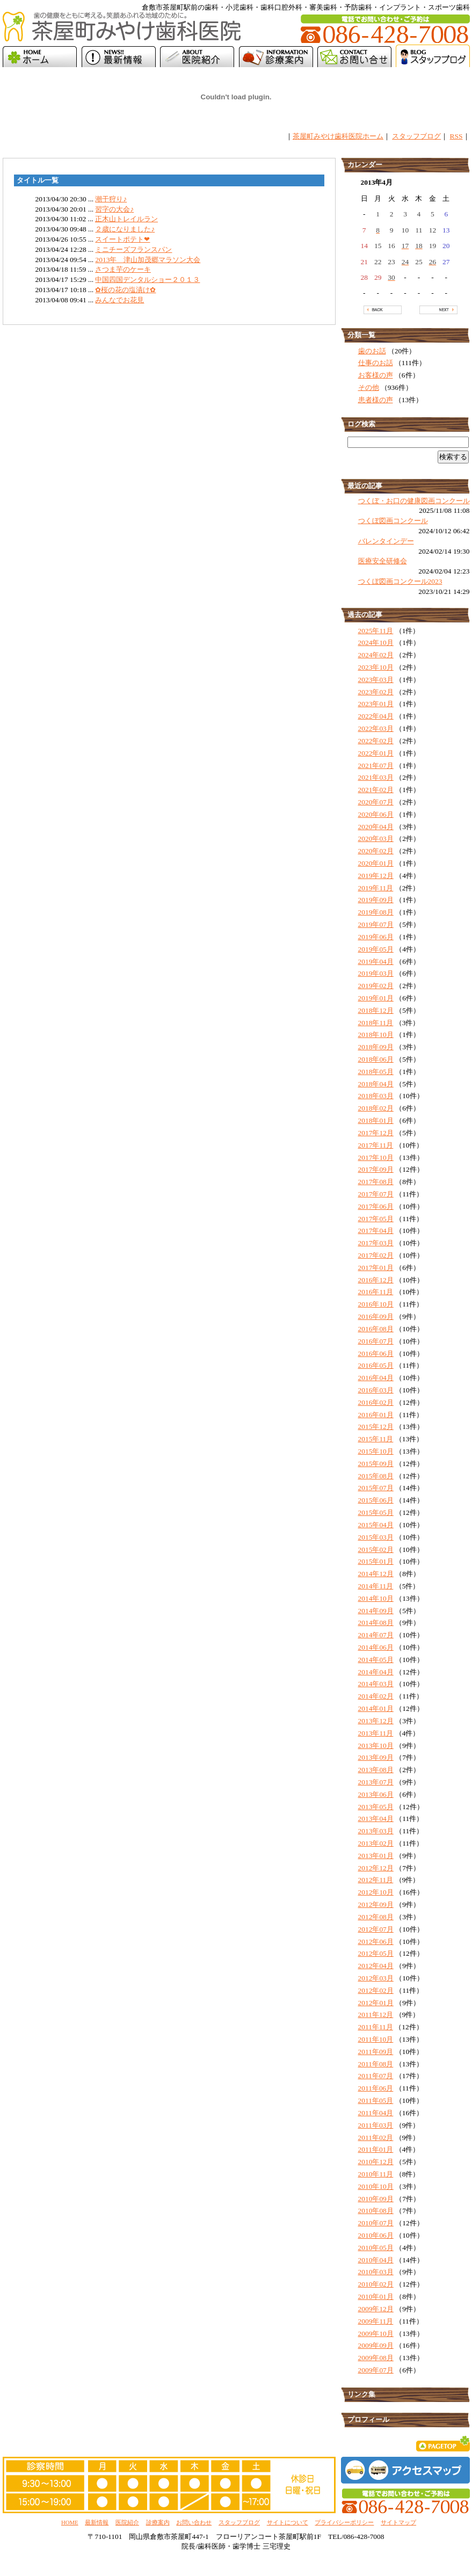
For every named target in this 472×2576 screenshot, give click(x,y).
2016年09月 (376, 1316)
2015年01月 (376, 1561)
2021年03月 (376, 777)
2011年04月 (376, 2113)
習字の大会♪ (114, 209)
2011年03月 (376, 2125)
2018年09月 (376, 1047)
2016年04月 (376, 1378)
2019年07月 (376, 924)
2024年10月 (376, 642)
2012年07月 (376, 1929)
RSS (456, 136)
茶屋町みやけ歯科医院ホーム (338, 136)
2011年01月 (376, 2149)
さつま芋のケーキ (123, 269)
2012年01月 (376, 2003)
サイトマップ (398, 2522)
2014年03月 (376, 1684)
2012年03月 (376, 1978)
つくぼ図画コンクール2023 (400, 581)
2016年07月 (376, 1341)
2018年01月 (376, 1120)
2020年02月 (376, 851)
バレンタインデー (386, 541)
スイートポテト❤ (122, 239)
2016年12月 (376, 1280)
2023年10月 (376, 667)
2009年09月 (376, 2345)
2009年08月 (376, 2358)
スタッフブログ (416, 136)
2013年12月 (376, 1721)
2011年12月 (376, 2015)
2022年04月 (376, 716)
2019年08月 (376, 912)
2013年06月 (376, 1794)
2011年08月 (376, 2064)
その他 (368, 387)
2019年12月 (376, 876)
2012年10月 (376, 1892)
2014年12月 (376, 1574)
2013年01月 (376, 1856)
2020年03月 (376, 839)
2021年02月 (376, 790)
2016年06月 (376, 1353)
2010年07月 (376, 2223)
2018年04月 (376, 1084)
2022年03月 (376, 728)
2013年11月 (376, 1733)
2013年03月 (376, 1831)
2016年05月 (376, 1365)
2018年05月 (376, 1072)
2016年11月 (376, 1292)
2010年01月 (376, 2296)
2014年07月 (376, 1635)
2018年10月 (376, 1035)
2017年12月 (376, 1133)
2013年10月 (376, 1745)
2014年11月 (376, 1586)
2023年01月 (376, 704)
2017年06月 (376, 1206)
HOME (69, 2522)
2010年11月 (376, 2174)
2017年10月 (376, 1157)
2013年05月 (376, 1807)
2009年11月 (376, 2321)
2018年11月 (376, 1023)
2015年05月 (376, 1512)
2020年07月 (376, 802)
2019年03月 (376, 973)
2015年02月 (376, 1549)
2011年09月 (376, 2052)
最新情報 (96, 2522)
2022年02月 (376, 741)
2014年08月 (376, 1623)
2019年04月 (376, 961)
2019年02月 (376, 986)
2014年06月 (376, 1647)
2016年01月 (376, 1415)
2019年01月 (376, 998)
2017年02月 (376, 1255)
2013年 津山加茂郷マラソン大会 (147, 260)
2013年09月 (376, 1757)
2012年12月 (376, 1868)
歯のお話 (372, 351)
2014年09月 (376, 1611)
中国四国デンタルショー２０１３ (147, 279)
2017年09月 (376, 1169)
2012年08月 (376, 1917)
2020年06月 (376, 814)
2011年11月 (375, 2027)
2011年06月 (376, 2088)
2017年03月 (376, 1243)
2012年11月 (376, 1880)
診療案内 (158, 2522)
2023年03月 (376, 680)
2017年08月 (376, 1182)
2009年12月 (376, 2309)
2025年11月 (376, 631)
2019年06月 (376, 937)
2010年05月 (376, 2248)
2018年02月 (376, 1108)
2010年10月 (376, 2186)
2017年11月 (376, 1145)
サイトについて (287, 2522)
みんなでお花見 (119, 300)
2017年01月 (376, 1268)
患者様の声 (375, 400)
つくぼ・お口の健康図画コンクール (414, 501)
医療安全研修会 (382, 561)
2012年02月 (376, 1990)
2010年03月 (376, 2272)
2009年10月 (376, 2334)
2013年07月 (376, 1782)
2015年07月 (376, 1488)
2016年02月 (376, 1402)
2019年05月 (376, 949)
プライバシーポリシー (344, 2522)
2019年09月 (376, 900)
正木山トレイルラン (126, 219)
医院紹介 (127, 2522)
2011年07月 (376, 2076)
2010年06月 (376, 2235)
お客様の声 (375, 375)
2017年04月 (376, 1231)
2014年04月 (376, 1672)
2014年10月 (376, 1598)
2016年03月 (376, 1390)
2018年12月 (376, 1010)
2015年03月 (376, 1537)
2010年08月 (376, 2211)
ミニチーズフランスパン (133, 249)
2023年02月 (376, 692)
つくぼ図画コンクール (393, 521)
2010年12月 (376, 2162)
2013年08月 (376, 1770)
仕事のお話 (375, 363)
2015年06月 (376, 1500)
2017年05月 (376, 1219)
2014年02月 (376, 1696)
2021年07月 (376, 765)
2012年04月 (376, 1966)
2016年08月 (376, 1329)
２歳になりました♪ (125, 229)
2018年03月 (376, 1096)
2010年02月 (376, 2284)
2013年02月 (376, 1843)
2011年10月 (376, 2039)
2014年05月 (376, 1660)
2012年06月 (376, 1942)
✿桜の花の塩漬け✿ (125, 290)
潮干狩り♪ (111, 199)
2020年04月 (376, 827)
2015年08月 (376, 1476)
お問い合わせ (194, 2522)
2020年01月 (376, 863)
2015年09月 (376, 1464)
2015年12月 (376, 1427)
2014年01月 (376, 1708)
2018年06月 (376, 1059)
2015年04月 (376, 1525)
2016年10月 (376, 1304)
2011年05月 (376, 2100)
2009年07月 (376, 2370)
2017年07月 (376, 1194)
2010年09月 (376, 2199)
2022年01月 (376, 753)
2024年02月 (376, 655)
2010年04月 (376, 2260)
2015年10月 (376, 1451)
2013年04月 (376, 1819)
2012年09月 (376, 1904)
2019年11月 (376, 888)
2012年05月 (376, 1953)
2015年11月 (376, 1439)
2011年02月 (376, 2138)
